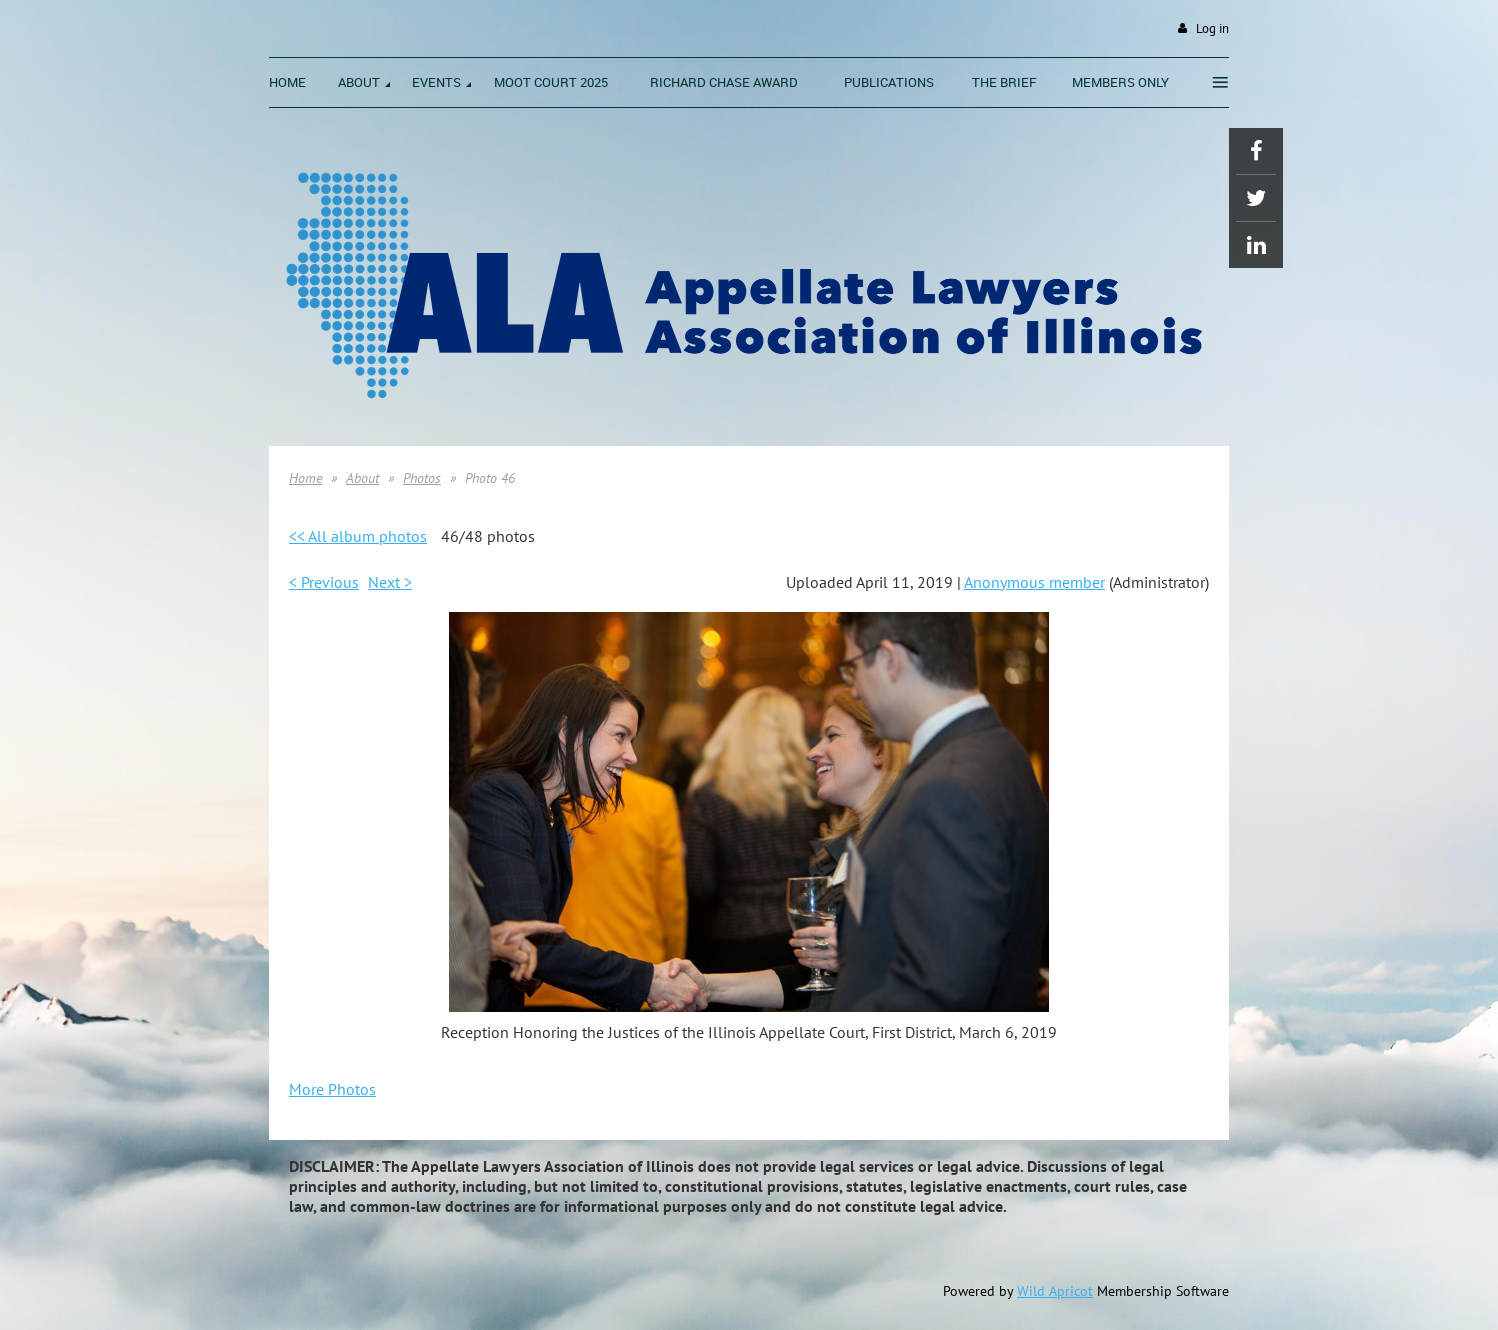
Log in (1212, 28)
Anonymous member (1034, 582)
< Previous (324, 582)
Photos (422, 478)
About (362, 478)
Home (305, 478)
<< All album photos (358, 536)
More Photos (332, 1089)
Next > (390, 582)
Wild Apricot (1055, 1291)
